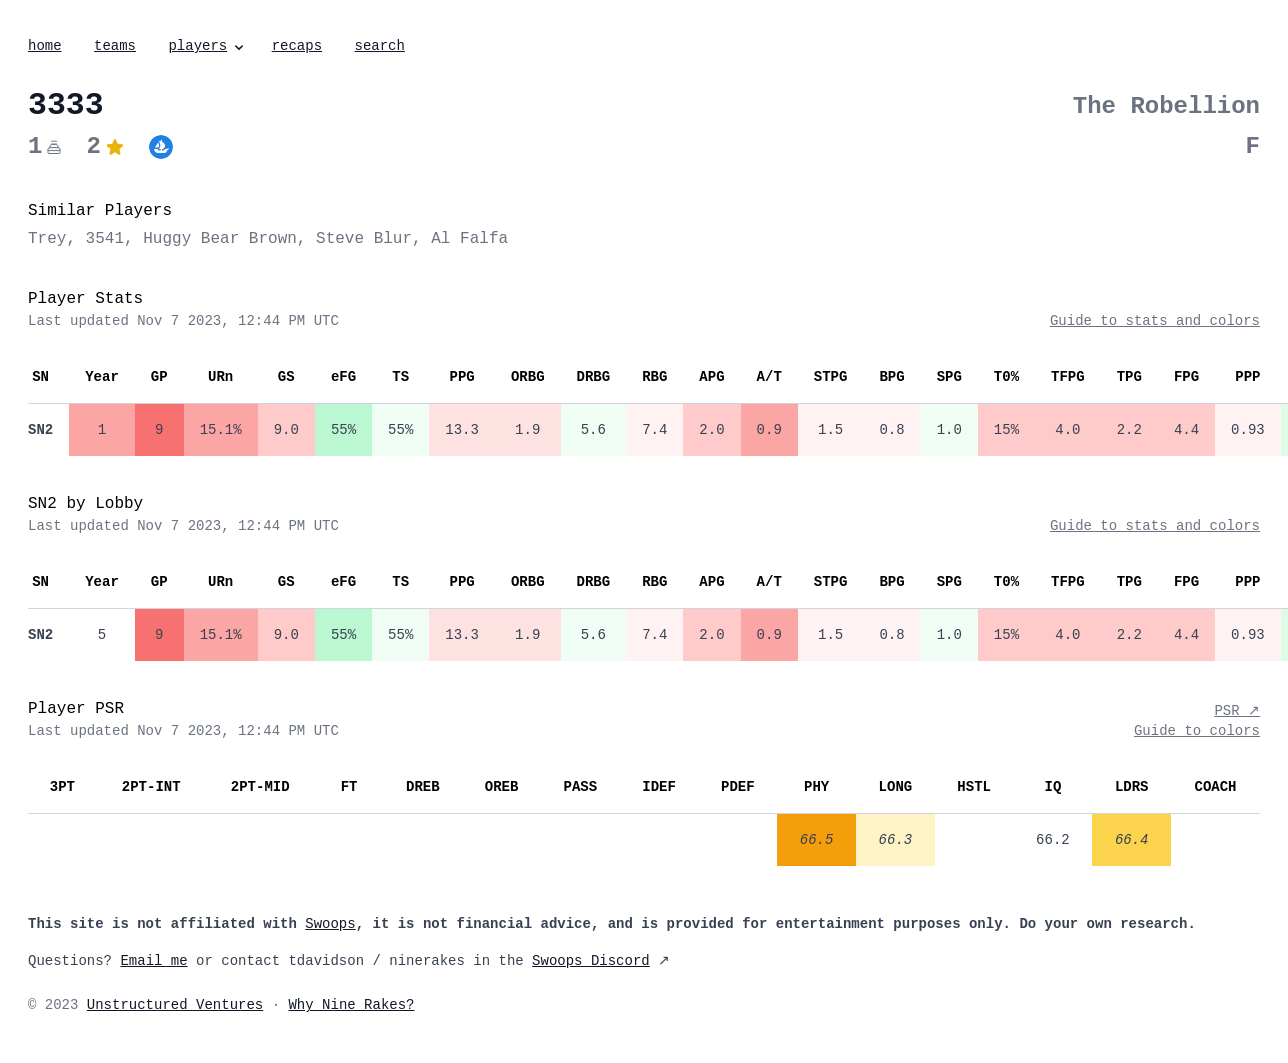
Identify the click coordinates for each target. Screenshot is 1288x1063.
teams (115, 46)
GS (286, 377)
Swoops (330, 924)
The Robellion (1166, 106)
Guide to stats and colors (1155, 321)
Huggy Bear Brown (220, 239)
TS (400, 377)
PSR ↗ (1237, 711)
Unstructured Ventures (175, 1005)
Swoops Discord (591, 961)
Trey (47, 239)
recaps (297, 46)
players (207, 46)
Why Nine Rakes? (351, 1005)
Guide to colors (1197, 731)
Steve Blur (364, 239)
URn (220, 377)
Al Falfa (469, 239)
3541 (105, 239)
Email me (153, 961)
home (45, 46)
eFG (343, 377)
